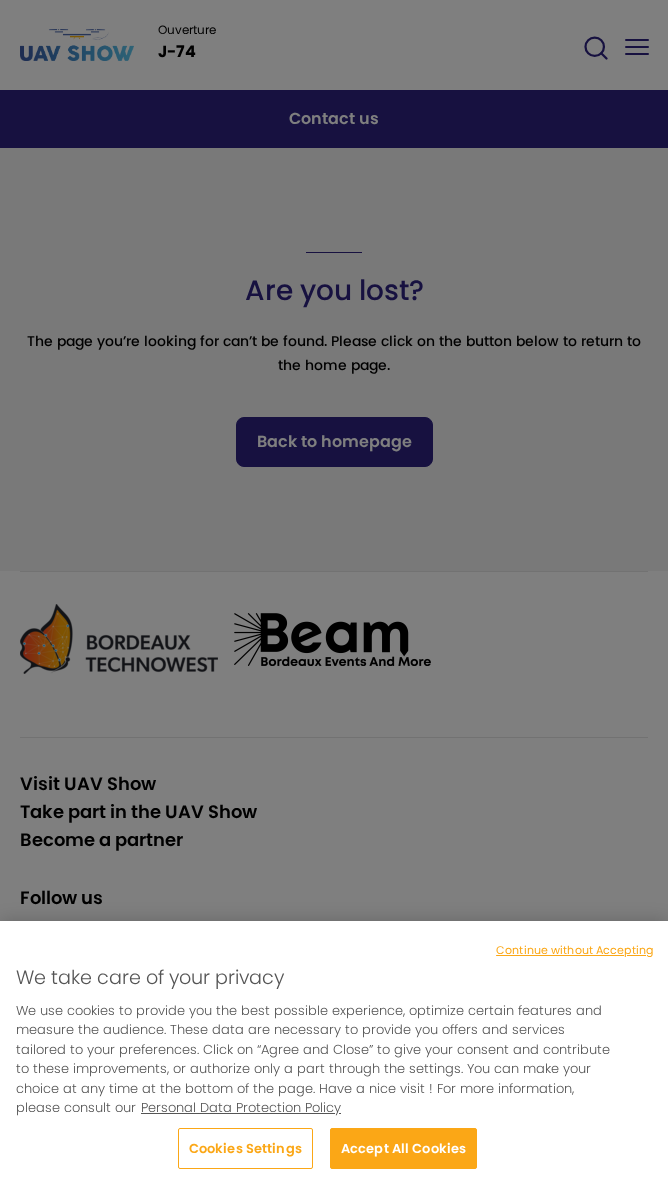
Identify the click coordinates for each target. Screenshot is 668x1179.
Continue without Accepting (574, 957)
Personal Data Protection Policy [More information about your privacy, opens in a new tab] (241, 1115)
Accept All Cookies (403, 1156)
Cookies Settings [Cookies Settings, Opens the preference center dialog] (245, 1156)
